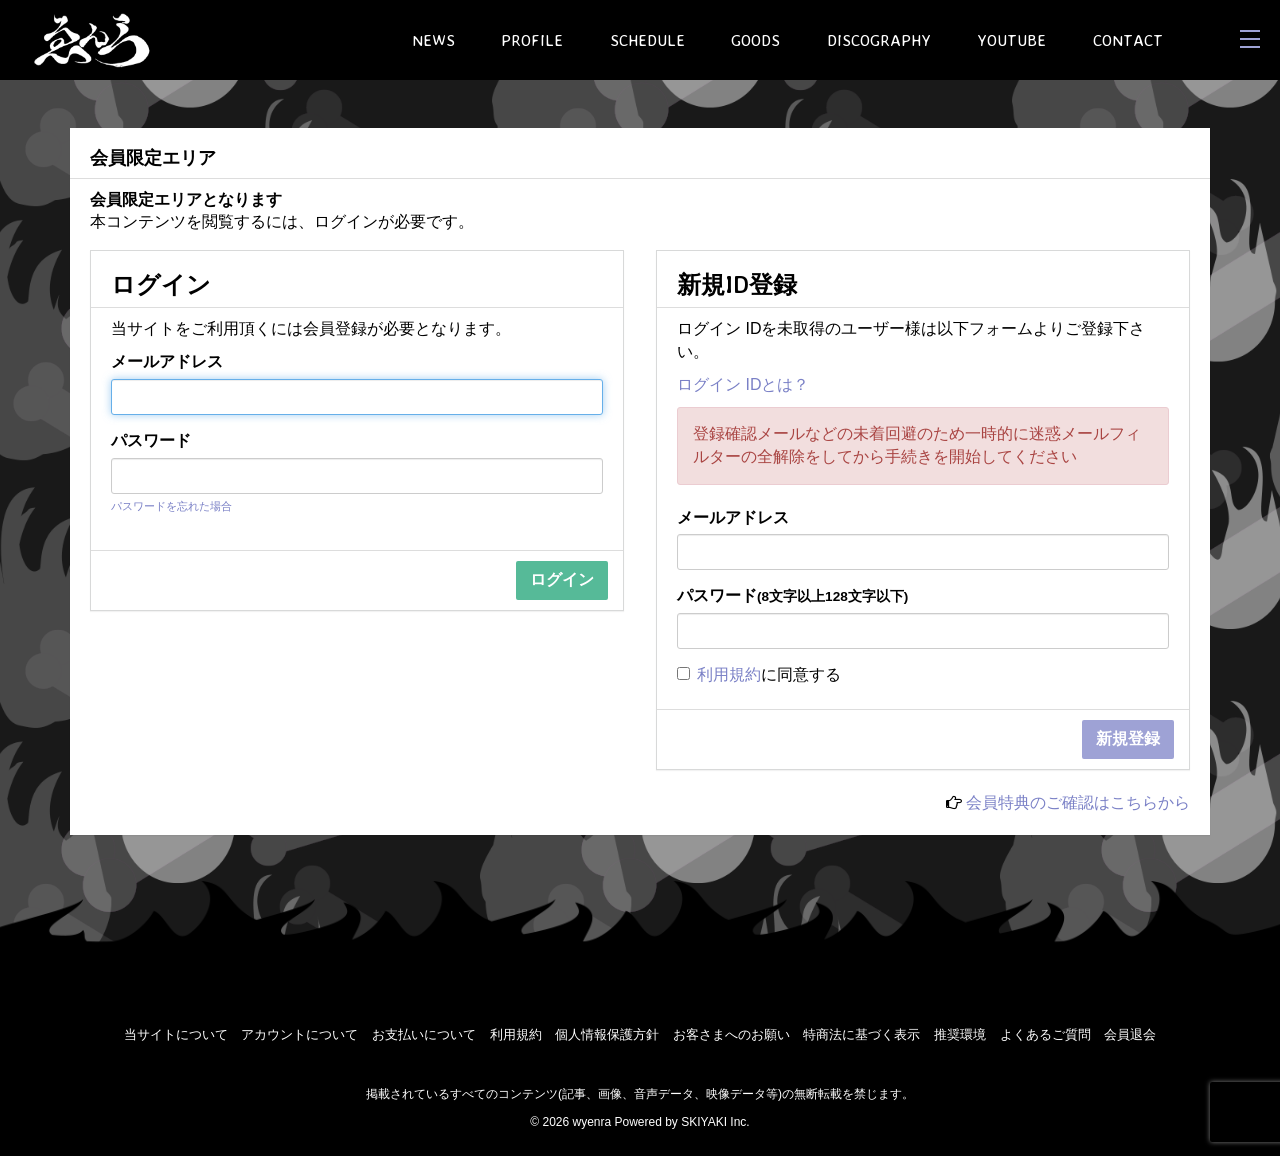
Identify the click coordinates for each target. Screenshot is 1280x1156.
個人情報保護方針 (607, 1034)
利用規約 (729, 674)
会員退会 (1130, 1034)
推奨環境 (960, 1034)
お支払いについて (424, 1034)
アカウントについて (299, 1034)
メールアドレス (167, 361)
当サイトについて (176, 1034)
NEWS (433, 40)
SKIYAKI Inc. (715, 1122)
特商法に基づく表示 (861, 1034)
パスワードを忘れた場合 (171, 506)
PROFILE (532, 40)
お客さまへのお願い (731, 1034)
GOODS (755, 40)
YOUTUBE (1011, 40)
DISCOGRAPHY (879, 40)
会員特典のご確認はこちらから (1078, 802)
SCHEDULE (647, 40)
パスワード (151, 440)
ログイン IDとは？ (743, 384)
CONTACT (1128, 40)
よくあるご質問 (1045, 1034)
